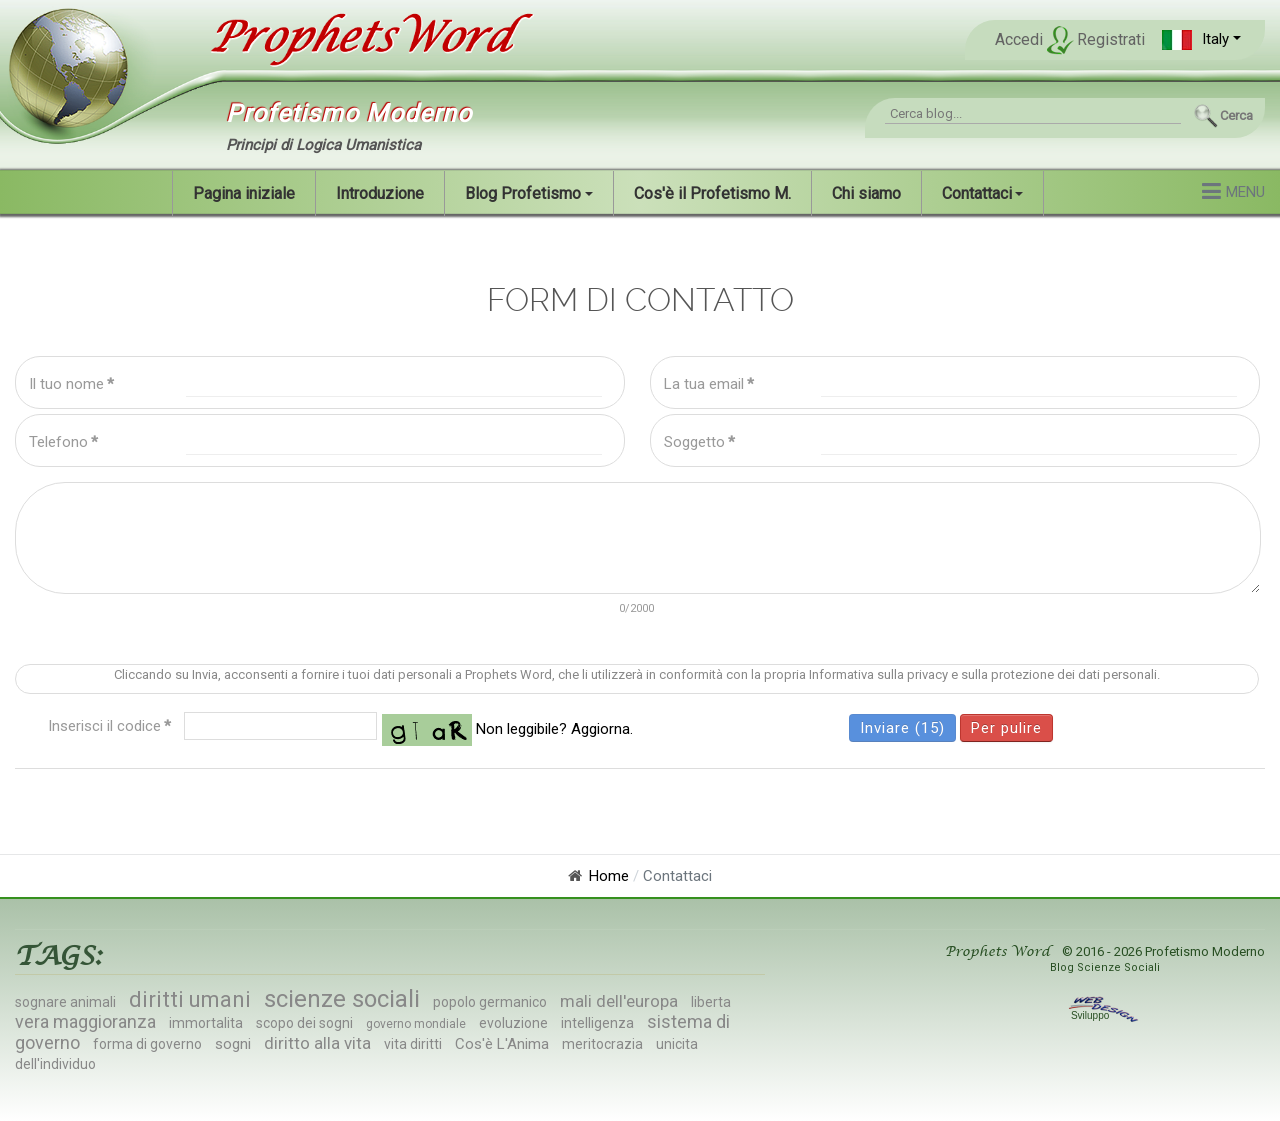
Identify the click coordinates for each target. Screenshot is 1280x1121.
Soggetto (699, 442)
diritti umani (190, 999)
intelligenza (597, 1023)
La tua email (709, 384)
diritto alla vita (317, 1043)
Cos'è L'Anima (502, 1044)
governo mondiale (416, 1024)
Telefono (63, 442)
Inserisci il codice (109, 726)
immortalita (206, 1023)
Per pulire (1006, 728)
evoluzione (513, 1023)
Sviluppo (1105, 1015)
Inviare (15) (902, 728)
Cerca (1236, 115)
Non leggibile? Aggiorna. (554, 729)
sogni (233, 1044)
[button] (1201, 39)
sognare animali (65, 1002)
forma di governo (147, 1044)
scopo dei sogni (304, 1023)
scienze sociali (342, 999)
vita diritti (413, 1044)
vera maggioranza (85, 1021)
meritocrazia (602, 1044)
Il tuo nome (71, 384)
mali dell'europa (619, 1001)
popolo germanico (490, 1002)
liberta (711, 1002)
